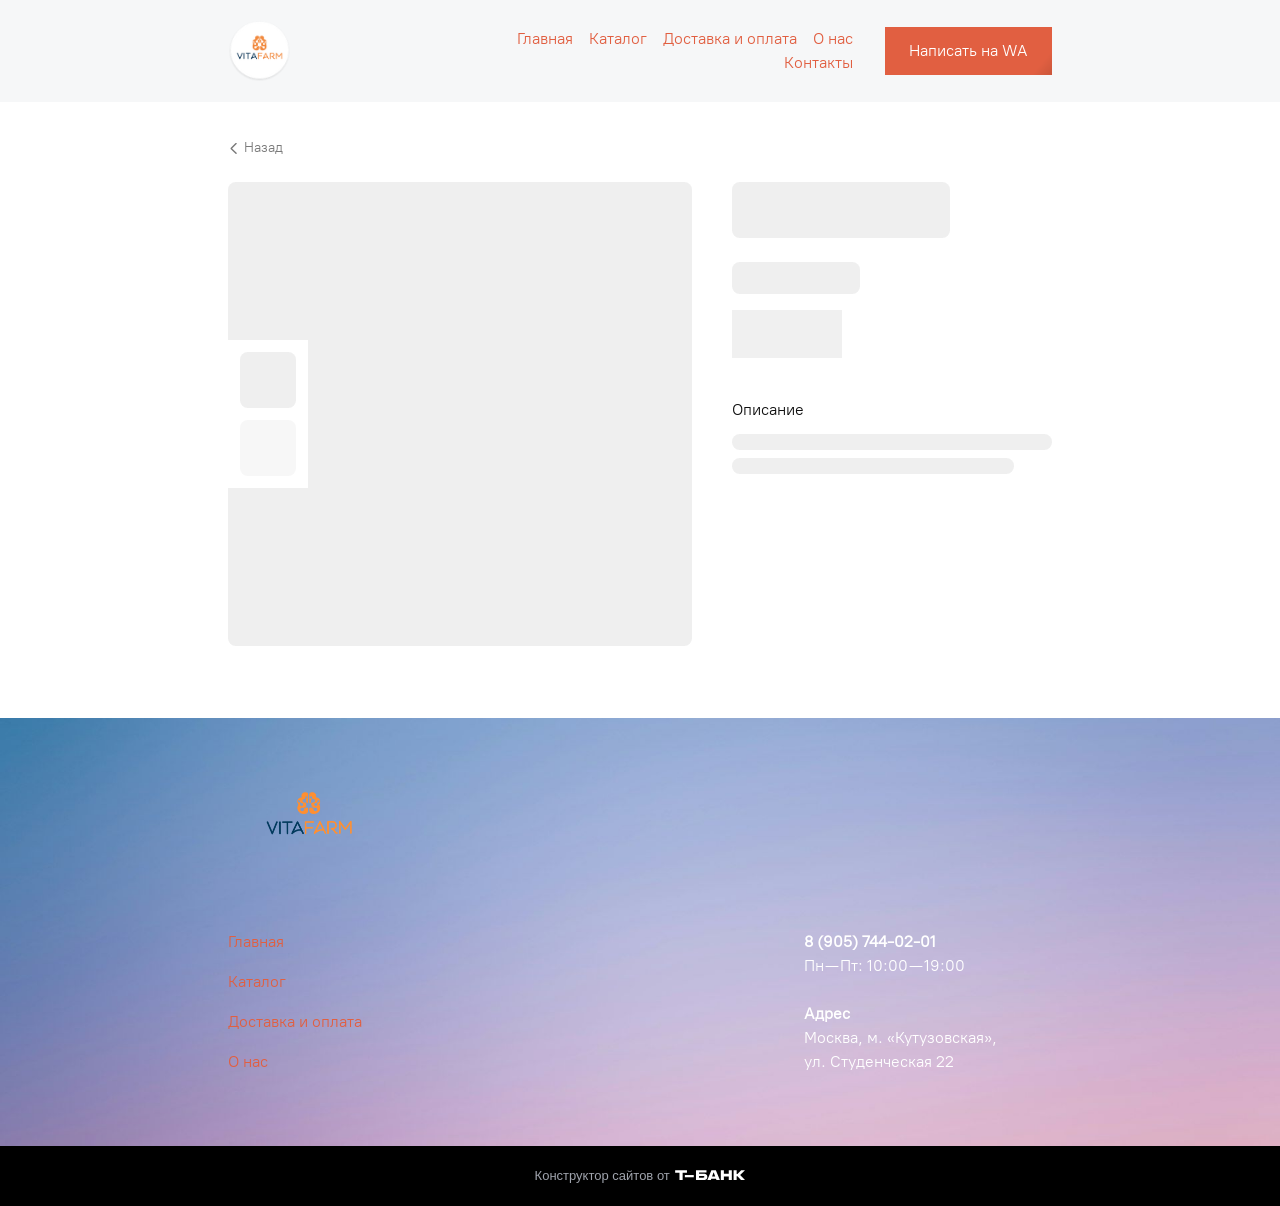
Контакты (818, 62)
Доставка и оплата (730, 38)
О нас (833, 38)
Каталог (618, 38)
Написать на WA (968, 50)
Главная (545, 38)
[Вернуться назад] (640, 148)
